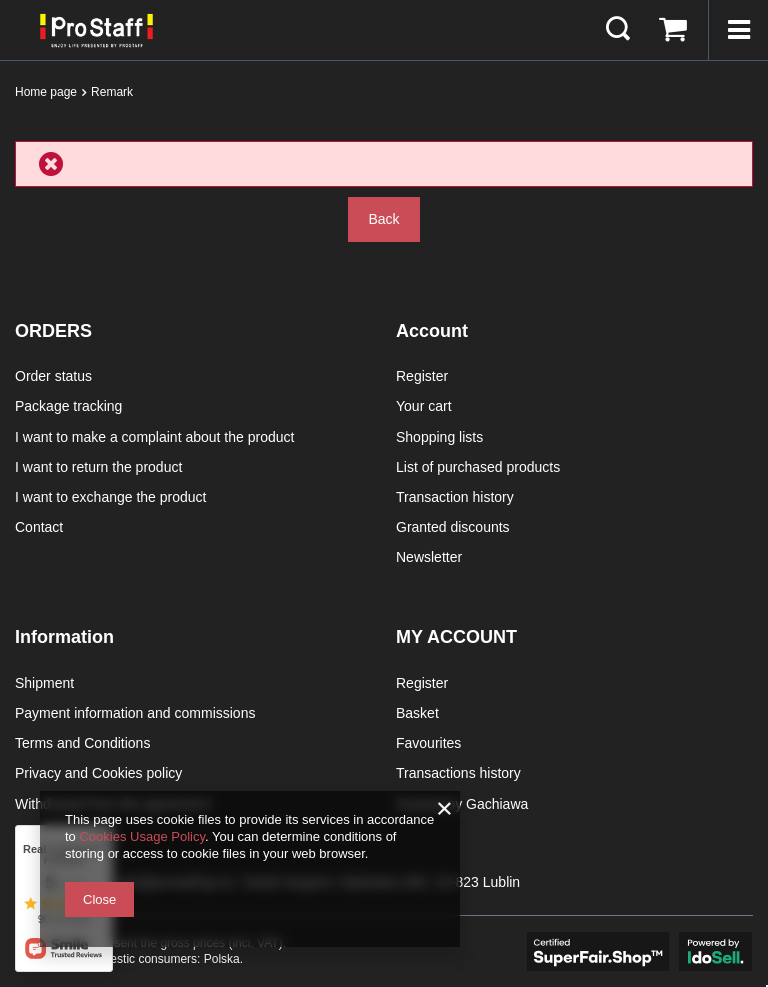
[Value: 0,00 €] (673, 30)
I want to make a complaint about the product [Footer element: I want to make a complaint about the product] (154, 437)
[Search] (618, 30)
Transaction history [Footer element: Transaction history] (455, 497)
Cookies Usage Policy (141, 836)
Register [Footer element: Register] (422, 376)
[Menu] (738, 30)
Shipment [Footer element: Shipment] (44, 683)
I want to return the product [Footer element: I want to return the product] (98, 467)
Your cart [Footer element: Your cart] (424, 406)
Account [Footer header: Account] (432, 331)
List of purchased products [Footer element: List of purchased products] (478, 467)
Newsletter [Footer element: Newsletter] (429, 557)
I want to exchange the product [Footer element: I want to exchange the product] (110, 497)
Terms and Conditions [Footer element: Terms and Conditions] (82, 743)
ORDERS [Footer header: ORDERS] (53, 331)
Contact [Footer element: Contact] (39, 527)
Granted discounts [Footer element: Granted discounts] (453, 527)
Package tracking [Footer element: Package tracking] (68, 406)
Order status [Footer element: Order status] (53, 376)
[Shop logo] (96, 30)
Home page (46, 92)
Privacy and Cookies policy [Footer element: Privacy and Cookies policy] (98, 773)
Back (383, 219)
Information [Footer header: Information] (64, 637)
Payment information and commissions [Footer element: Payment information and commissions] (135, 713)
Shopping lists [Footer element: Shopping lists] (439, 437)
